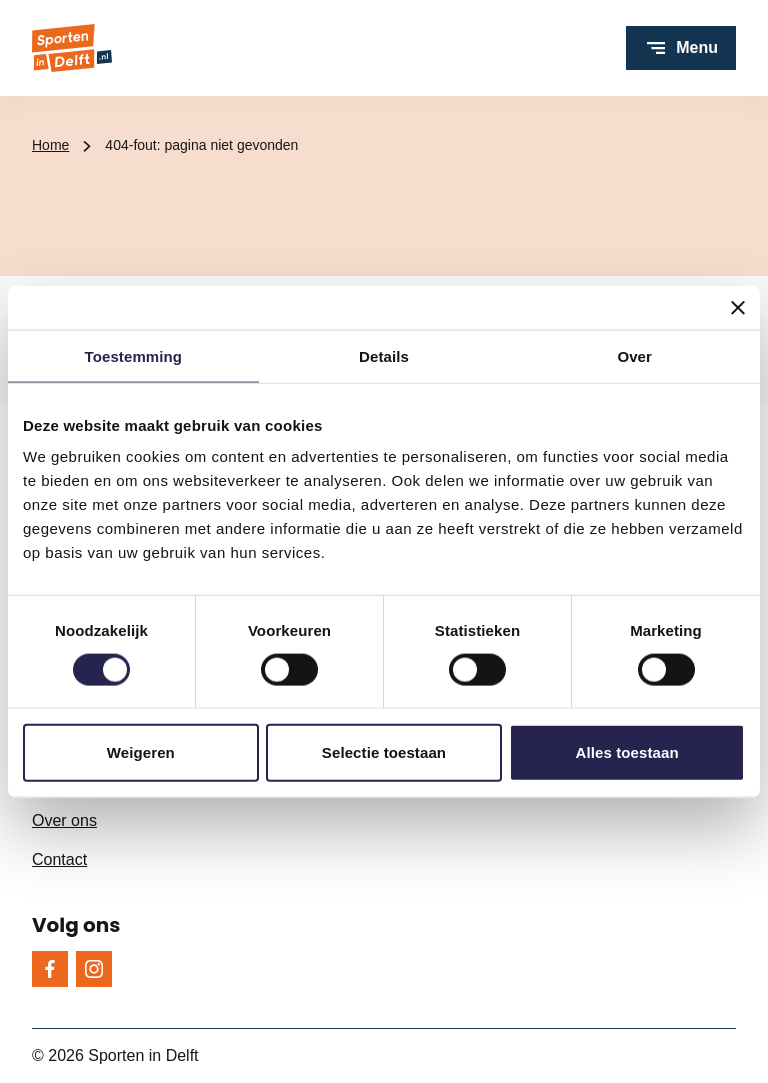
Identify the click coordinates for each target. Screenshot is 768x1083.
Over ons (64, 820)
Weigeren (141, 752)
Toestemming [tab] (134, 355)
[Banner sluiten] (738, 307)
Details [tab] (384, 355)
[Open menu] (681, 48)
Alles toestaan (627, 752)
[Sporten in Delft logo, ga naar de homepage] (72, 48)
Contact (59, 859)
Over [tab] (634, 355)
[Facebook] (50, 969)
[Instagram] (94, 969)
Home (50, 145)
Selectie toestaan (384, 752)
